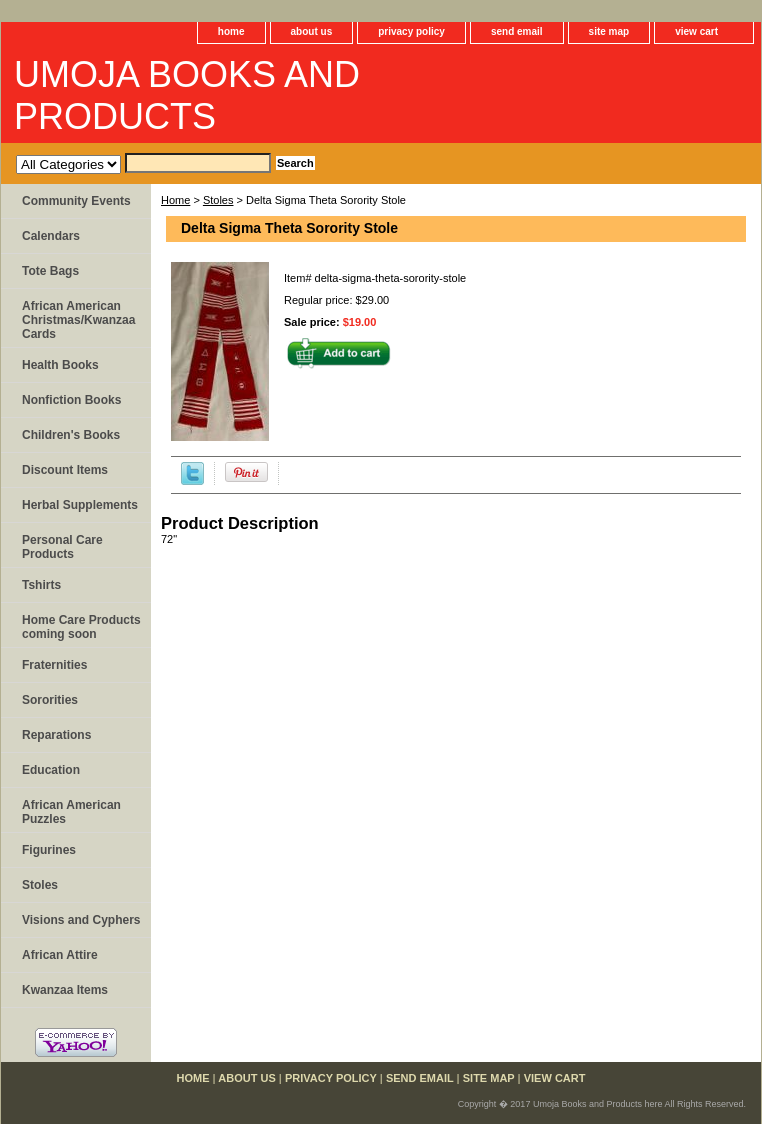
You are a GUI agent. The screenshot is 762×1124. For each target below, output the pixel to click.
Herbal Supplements (80, 505)
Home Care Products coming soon (81, 627)
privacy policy (411, 31)
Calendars (51, 236)
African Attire (60, 955)
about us (312, 31)
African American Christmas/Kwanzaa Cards (78, 320)
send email (517, 31)
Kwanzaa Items (65, 990)
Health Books (60, 365)
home (231, 31)
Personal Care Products (62, 547)
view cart (696, 31)
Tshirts (41, 585)
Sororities (50, 700)
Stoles (218, 200)
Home (175, 200)
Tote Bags (50, 271)
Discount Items (65, 470)
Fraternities (54, 665)
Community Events (76, 201)
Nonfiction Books (71, 400)
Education (51, 770)
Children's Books (71, 435)
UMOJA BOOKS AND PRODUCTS (187, 95)
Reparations (56, 735)
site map (609, 31)
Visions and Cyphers (81, 920)
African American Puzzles (71, 812)
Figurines (49, 850)
